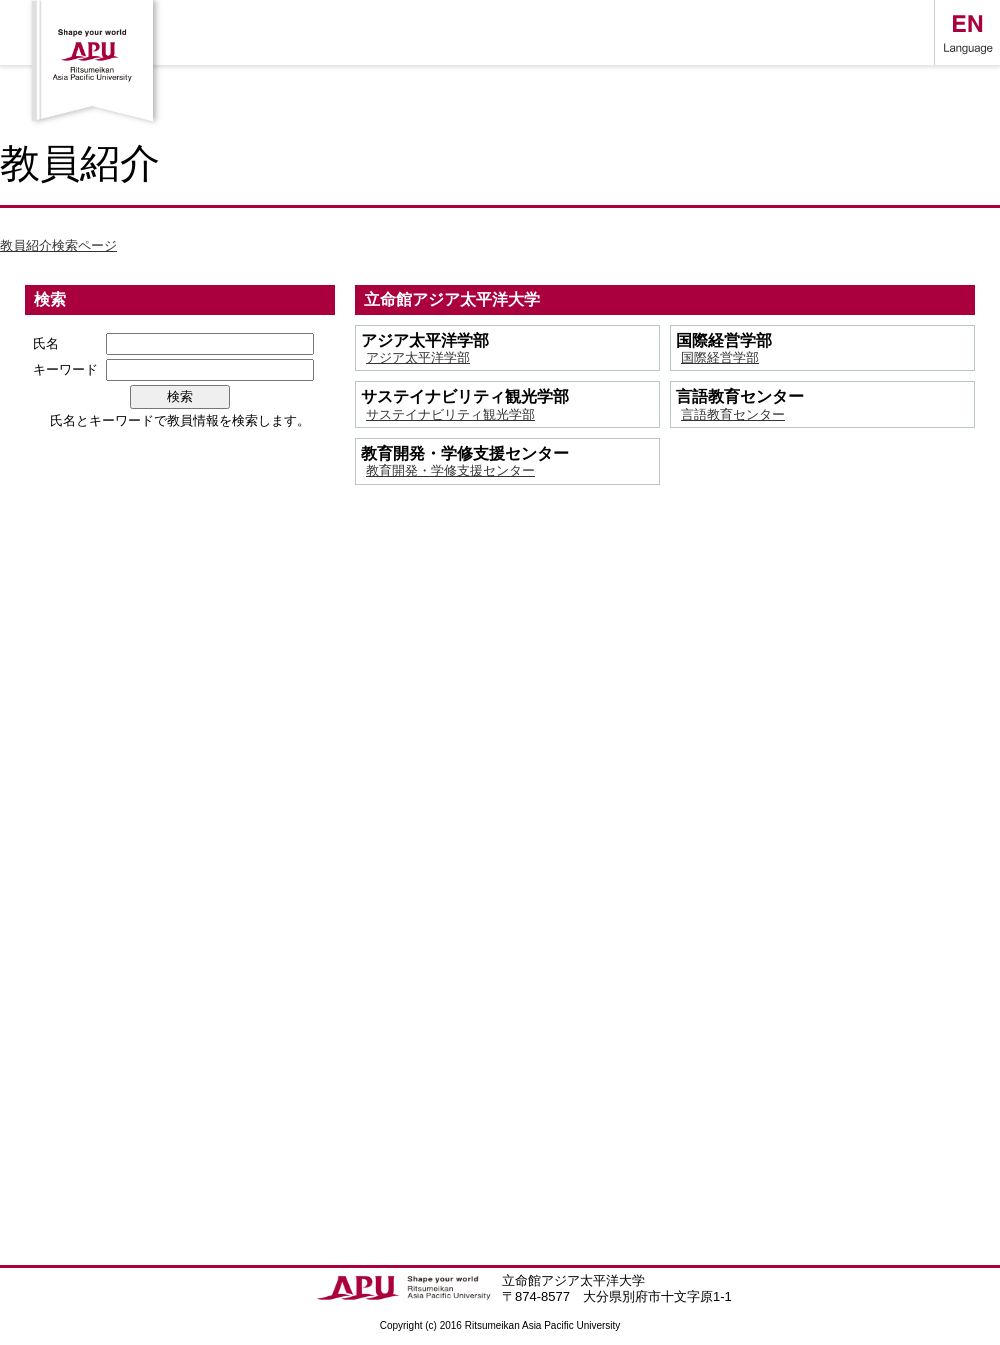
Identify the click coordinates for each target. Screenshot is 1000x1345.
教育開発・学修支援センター (450, 470)
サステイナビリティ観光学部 (450, 414)
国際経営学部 (720, 357)
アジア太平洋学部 (418, 357)
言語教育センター (733, 414)
